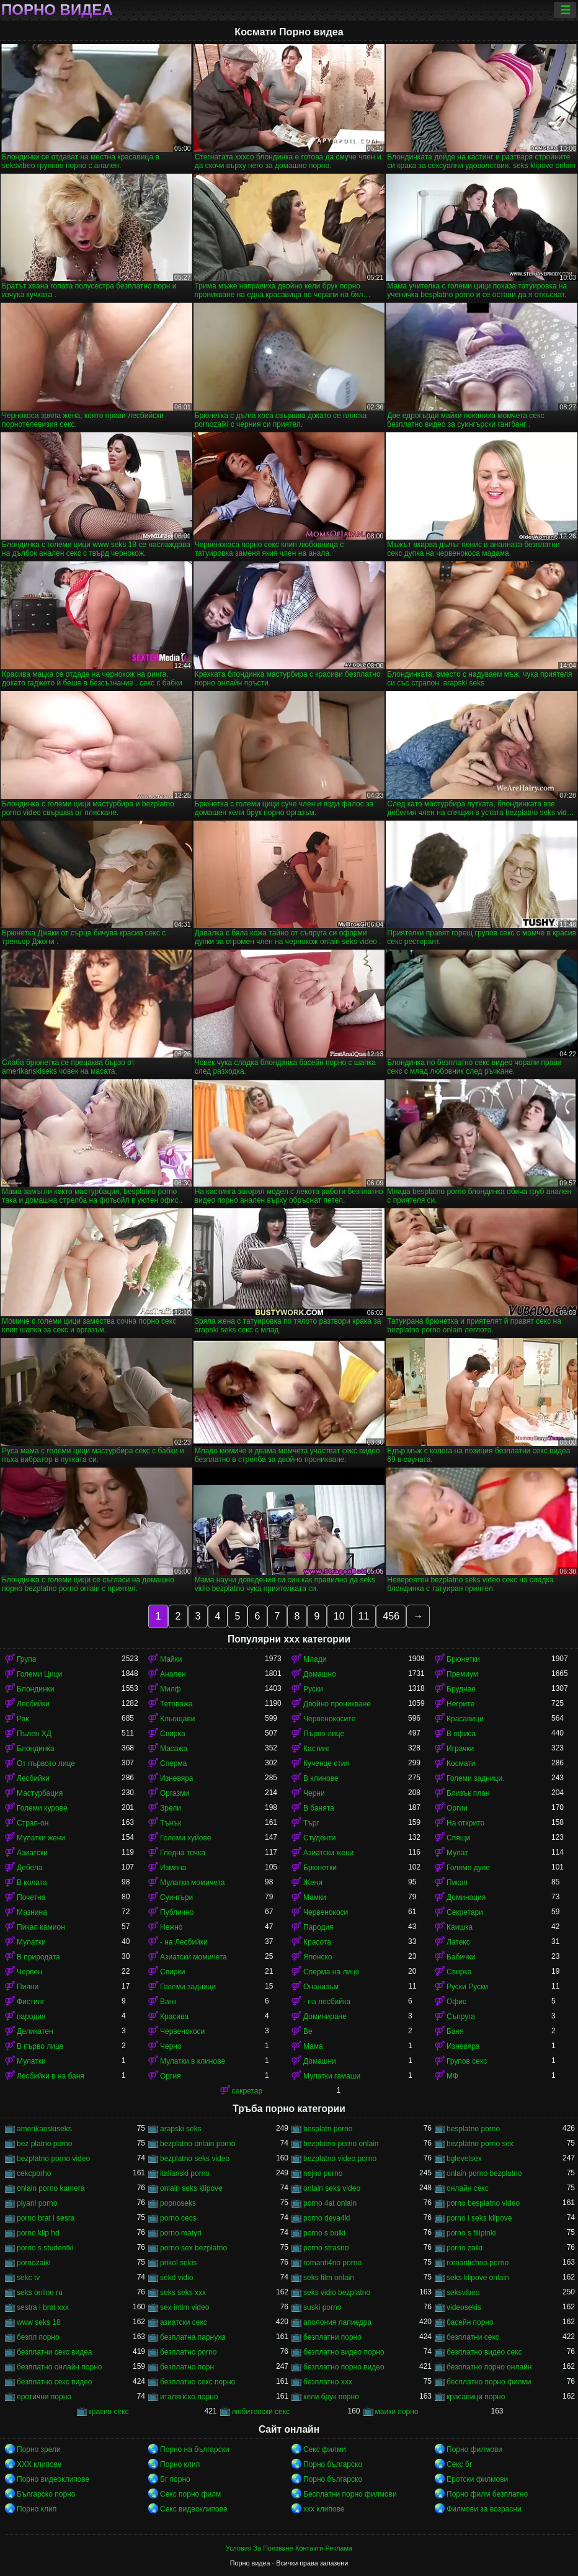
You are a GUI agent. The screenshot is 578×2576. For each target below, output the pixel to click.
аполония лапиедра (337, 2322)
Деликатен (35, 2031)
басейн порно (470, 2322)
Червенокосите (329, 1718)
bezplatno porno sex (480, 2143)
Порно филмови (474, 2449)
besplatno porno (473, 2128)
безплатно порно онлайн (489, 2367)
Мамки (314, 1897)
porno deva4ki (326, 2218)
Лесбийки (33, 1704)
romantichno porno (478, 2262)
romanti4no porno (332, 2262)
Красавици (465, 1718)
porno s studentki (45, 2248)
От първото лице (46, 1763)
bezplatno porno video (53, 2158)
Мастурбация (40, 1793)
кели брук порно (331, 2396)
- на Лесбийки (184, 1942)
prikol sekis (178, 2262)
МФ (452, 2076)
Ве (308, 2031)
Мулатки (31, 1942)
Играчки (460, 1748)
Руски (313, 1689)
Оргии (457, 1808)
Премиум (462, 1674)
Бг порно (175, 2479)
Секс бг (459, 2464)
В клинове (321, 1778)
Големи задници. (476, 1778)
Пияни (27, 1986)
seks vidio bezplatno (336, 2292)
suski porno (322, 2307)
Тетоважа (176, 1704)
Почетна (31, 1897)
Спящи (458, 1838)
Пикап (457, 1882)
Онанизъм (321, 1986)
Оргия (170, 2076)
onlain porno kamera (50, 2188)
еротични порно (44, 2396)
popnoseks (178, 2203)
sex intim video (184, 2307)
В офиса (461, 1733)
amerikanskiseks (44, 2128)
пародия (31, 2016)
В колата (32, 1882)
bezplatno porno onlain (340, 2143)
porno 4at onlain (330, 2203)
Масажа (173, 1748)
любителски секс (261, 2411)
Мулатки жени (41, 1838)
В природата (38, 1957)
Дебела (29, 1867)
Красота (317, 1942)
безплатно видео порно (344, 2352)
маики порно (397, 2411)
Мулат (457, 1852)
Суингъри (176, 1897)
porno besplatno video (483, 2203)
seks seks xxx (183, 2292)
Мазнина (32, 1912)
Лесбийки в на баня (50, 2076)
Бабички (461, 1957)
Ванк (168, 2001)
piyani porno (37, 2203)
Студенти (319, 1838)
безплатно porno (188, 2352)
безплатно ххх (327, 2382)
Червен (29, 1972)
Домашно (319, 1674)
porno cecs (178, 2218)
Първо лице (323, 1733)
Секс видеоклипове (194, 2509)
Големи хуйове (185, 1838)
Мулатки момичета (192, 1882)
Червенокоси (325, 1912)
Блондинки (35, 1689)
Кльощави (177, 1718)
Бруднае (461, 1689)
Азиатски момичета (193, 1957)
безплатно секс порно (197, 2382)
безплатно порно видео (344, 2367)
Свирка (172, 1733)
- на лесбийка (326, 2001)
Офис (456, 2001)
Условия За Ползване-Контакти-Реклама (289, 2548)
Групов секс (467, 2061)
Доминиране (325, 2016)
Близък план (468, 1793)
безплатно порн (187, 2367)
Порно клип (180, 2464)
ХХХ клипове (39, 2464)
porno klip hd (38, 2233)
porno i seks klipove (479, 2218)
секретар (247, 2091)
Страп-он (32, 1823)
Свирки (172, 1972)
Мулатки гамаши (331, 2076)
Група (27, 1659)
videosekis (464, 2307)
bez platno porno (44, 2143)
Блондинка (36, 1748)
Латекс (458, 1942)
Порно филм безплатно (487, 2494)
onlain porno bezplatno (484, 2173)
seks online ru (40, 2292)
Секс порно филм (190, 2494)
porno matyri (181, 2233)
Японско (317, 1957)
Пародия (318, 1927)
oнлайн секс (468, 2188)
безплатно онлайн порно (59, 2367)
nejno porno (322, 2173)
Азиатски (32, 1852)
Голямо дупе (468, 1867)
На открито (465, 1823)
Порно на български (194, 2449)
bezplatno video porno (339, 2158)
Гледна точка (182, 1852)
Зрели (170, 1808)
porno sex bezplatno (193, 2248)
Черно (171, 2046)
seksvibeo (463, 2292)
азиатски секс (183, 2322)
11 (364, 1616)
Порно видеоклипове (53, 2479)
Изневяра (176, 1778)
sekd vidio (176, 2277)
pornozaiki (34, 2262)
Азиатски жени (328, 1852)
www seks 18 (39, 2322)
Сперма (173, 1763)
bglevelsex (464, 2158)
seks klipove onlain (478, 2277)
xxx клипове (324, 2509)
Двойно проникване (337, 1704)
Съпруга (461, 2016)
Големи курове (42, 1808)
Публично (176, 1912)
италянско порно (189, 2396)
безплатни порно (332, 2337)
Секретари (465, 1912)
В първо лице (40, 2046)
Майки (171, 1659)
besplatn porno (327, 2128)
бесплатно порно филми (489, 2382)
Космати (461, 1763)
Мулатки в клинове (192, 2061)
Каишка (460, 1927)
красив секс (109, 2411)
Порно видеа (57, 10)
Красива (174, 2016)
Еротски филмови (477, 2479)
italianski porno (185, 2173)
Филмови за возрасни (484, 2509)
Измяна (173, 1867)
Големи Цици (39, 1674)
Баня (455, 2031)
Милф (170, 1689)
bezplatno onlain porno (197, 2143)
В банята (318, 1808)
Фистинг (31, 2001)
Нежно (171, 1927)
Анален (173, 1674)
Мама (313, 2046)
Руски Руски (467, 1986)
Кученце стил (326, 1763)
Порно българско (332, 2464)
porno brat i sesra (45, 2218)
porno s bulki (324, 2233)
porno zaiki (464, 2248)
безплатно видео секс (484, 2352)
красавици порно (476, 2396)
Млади (314, 1659)
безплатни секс (473, 2337)
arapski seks (181, 2128)
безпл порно (38, 2337)
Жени (312, 1882)
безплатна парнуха (193, 2337)
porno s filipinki (471, 2233)
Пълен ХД (34, 1733)
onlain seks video (331, 2188)
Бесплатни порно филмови (350, 2494)
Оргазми (174, 1793)
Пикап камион (41, 1927)
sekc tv (28, 2277)
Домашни (319, 2061)
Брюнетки (463, 1659)
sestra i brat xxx (43, 2307)
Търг (311, 1823)
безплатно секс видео (54, 2382)
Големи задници (188, 1986)
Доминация (466, 1897)
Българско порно (46, 2494)
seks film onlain (328, 2277)
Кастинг (316, 1748)
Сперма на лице (331, 1972)
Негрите (460, 1704)
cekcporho (34, 2173)
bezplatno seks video (194, 2158)
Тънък (170, 1823)
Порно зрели (39, 2449)
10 (339, 1616)
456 (391, 1616)
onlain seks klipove (191, 2188)
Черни (314, 1793)
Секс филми (324, 2449)
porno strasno (326, 2248)
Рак (23, 1718)
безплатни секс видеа (54, 2352)
